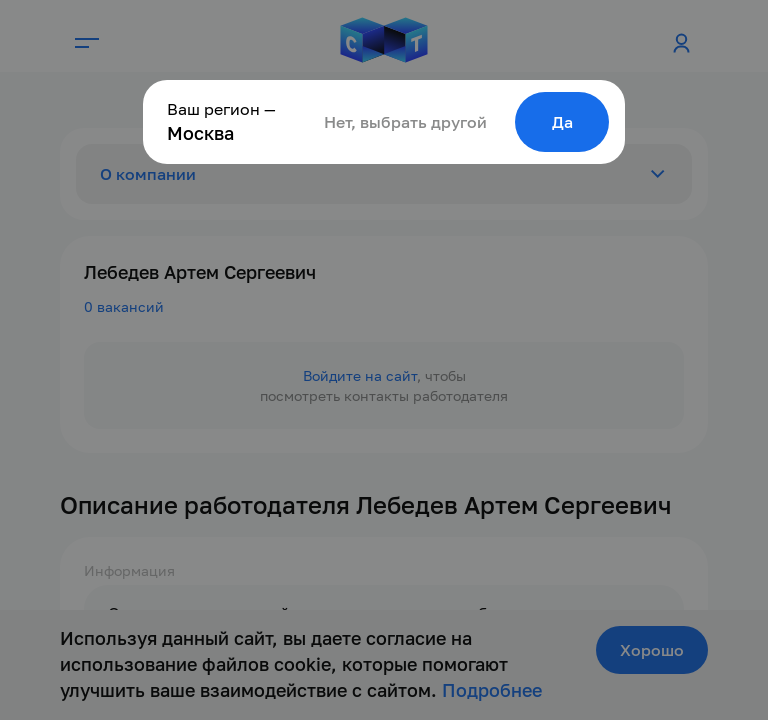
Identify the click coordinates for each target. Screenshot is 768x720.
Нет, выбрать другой (405, 122)
